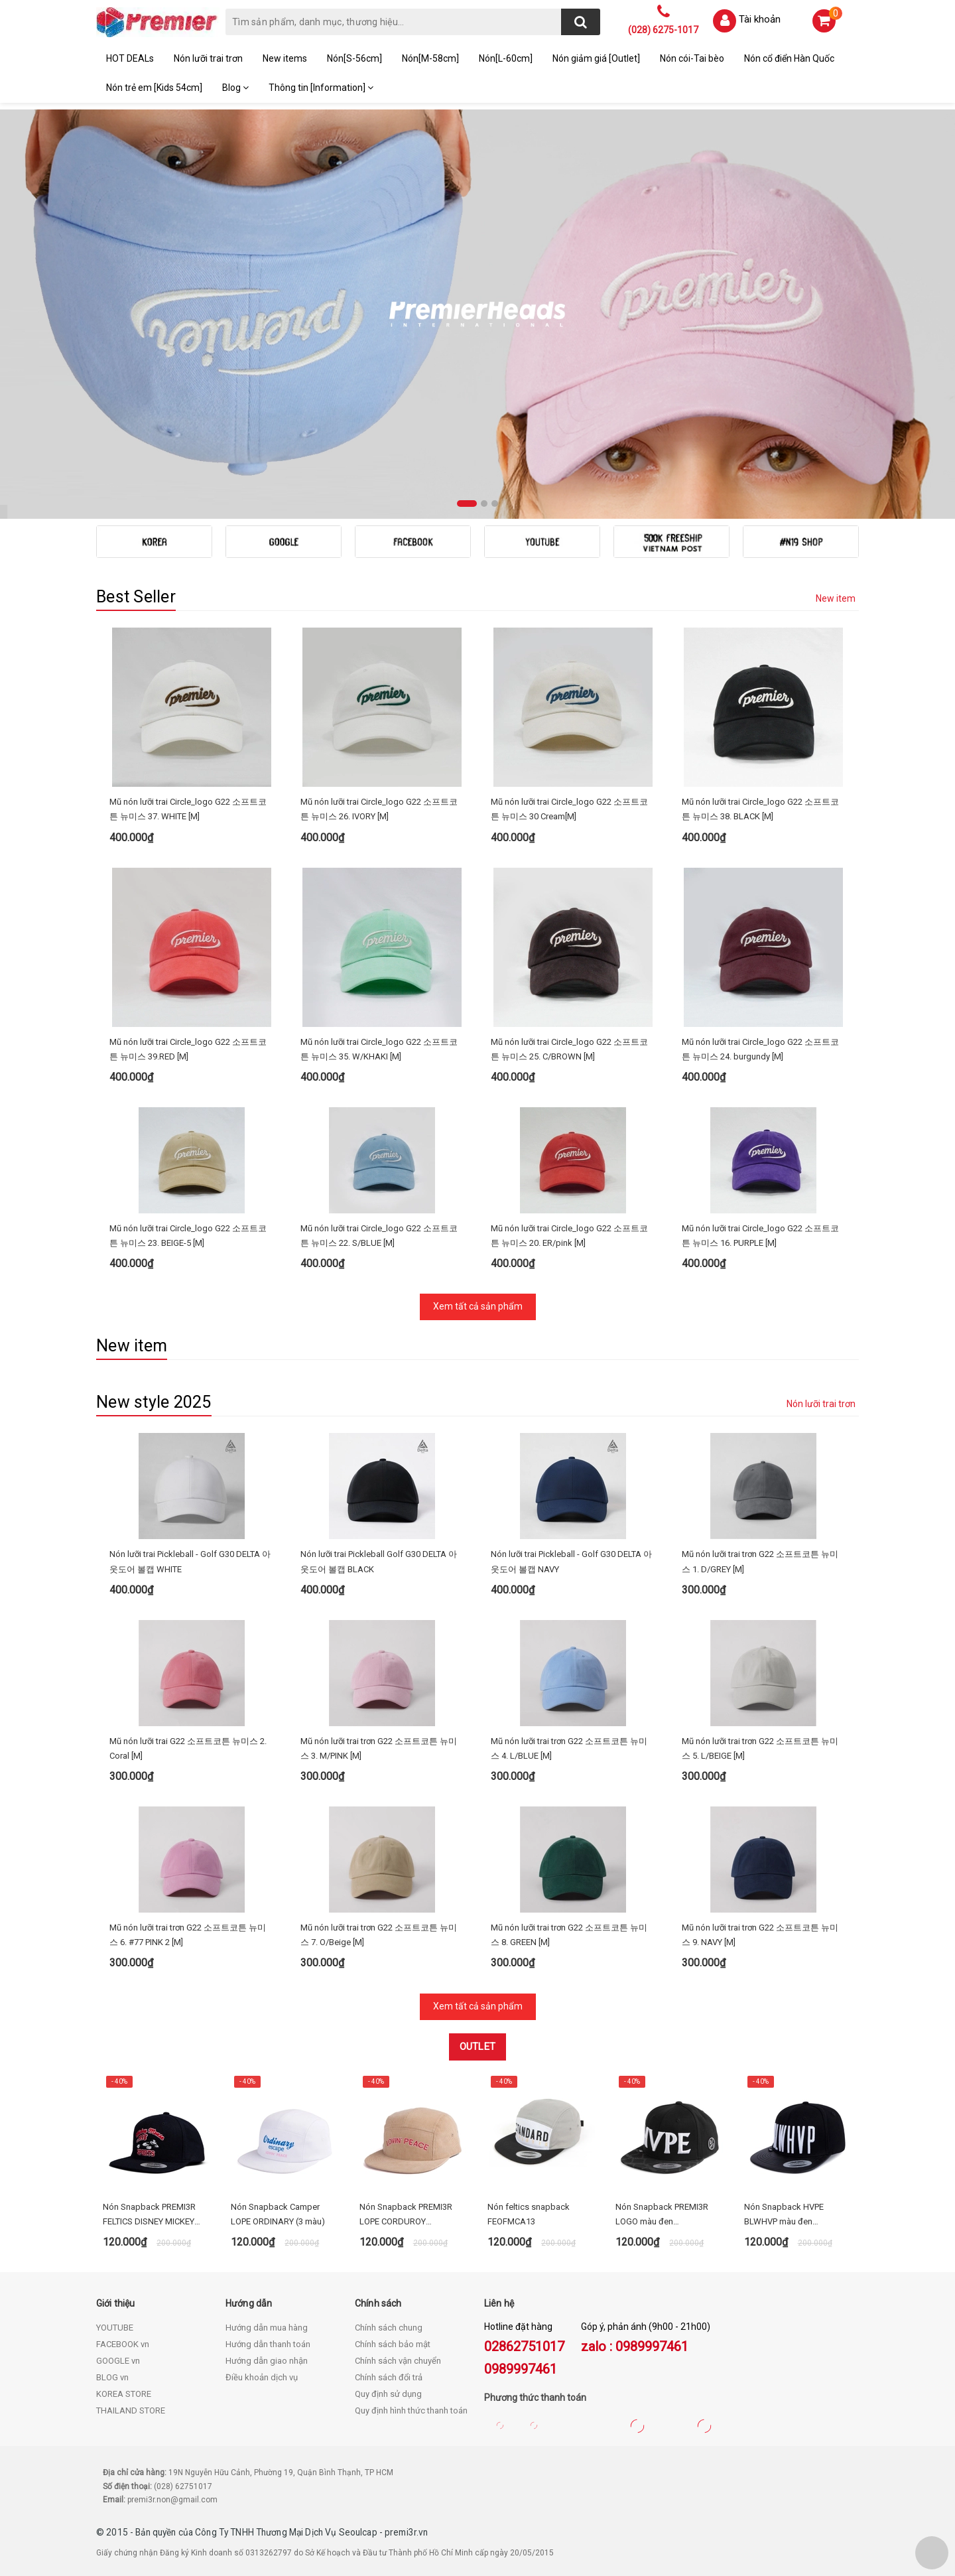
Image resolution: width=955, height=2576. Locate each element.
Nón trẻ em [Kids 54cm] (154, 87)
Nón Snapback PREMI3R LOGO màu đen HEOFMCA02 (661, 2215)
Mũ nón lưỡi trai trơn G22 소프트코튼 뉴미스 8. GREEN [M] (569, 1935)
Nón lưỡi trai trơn (208, 58)
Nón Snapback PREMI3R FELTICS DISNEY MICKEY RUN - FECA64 (149, 2215)
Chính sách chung (388, 2328)
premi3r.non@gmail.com (172, 2499)
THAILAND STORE (130, 2410)
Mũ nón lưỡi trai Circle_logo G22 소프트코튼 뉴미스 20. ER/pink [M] (569, 1235)
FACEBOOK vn (122, 2344)
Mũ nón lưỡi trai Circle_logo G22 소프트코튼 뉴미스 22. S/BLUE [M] (379, 1235)
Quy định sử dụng (388, 2394)
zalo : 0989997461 (634, 2346)
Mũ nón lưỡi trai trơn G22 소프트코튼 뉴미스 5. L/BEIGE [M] (760, 1748)
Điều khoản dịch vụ (261, 2377)
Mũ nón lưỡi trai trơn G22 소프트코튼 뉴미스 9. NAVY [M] (760, 1935)
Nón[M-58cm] (430, 58)
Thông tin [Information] (321, 87)
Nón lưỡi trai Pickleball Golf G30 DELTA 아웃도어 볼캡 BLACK (378, 1561)
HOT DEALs (130, 58)
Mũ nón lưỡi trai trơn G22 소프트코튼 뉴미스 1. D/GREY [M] (760, 1561)
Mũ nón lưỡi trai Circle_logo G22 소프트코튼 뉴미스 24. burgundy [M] (760, 1049)
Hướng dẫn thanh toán (267, 2344)
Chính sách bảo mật (392, 2344)
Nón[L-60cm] (506, 58)
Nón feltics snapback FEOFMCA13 (528, 2214)
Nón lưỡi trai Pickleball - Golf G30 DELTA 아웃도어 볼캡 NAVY (571, 1561)
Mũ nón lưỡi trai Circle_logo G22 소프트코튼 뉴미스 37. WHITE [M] (188, 809)
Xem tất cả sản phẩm (478, 1306)
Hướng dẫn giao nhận (266, 2361)
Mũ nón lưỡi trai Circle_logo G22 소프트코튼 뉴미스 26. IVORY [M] (379, 809)
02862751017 (524, 2346)
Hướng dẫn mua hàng (266, 2328)
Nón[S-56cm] (354, 58)
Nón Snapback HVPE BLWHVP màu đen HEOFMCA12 (784, 2215)
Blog (235, 87)
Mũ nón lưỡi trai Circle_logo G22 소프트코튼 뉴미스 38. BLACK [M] (760, 809)
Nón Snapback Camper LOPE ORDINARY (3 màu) (278, 2214)
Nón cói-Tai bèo (692, 58)
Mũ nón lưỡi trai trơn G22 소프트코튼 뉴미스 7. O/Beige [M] (378, 1935)
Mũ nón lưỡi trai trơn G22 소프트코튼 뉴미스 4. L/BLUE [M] (569, 1748)
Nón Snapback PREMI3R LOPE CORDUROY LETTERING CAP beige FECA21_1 (405, 2215)
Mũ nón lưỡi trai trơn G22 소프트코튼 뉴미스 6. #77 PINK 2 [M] (187, 1935)
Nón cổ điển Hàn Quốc (789, 58)
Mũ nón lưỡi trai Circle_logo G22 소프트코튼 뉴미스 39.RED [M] (188, 1049)
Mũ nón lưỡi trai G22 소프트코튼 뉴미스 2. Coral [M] (188, 1748)
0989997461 (520, 2369)
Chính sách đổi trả (388, 2377)
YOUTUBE (114, 2328)
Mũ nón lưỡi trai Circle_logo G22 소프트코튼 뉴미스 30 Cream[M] (569, 809)
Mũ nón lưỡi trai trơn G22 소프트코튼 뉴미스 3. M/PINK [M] (378, 1748)
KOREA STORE (123, 2394)
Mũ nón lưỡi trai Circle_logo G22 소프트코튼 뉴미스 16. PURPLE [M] (760, 1235)
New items (285, 58)
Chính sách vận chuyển (398, 2361)
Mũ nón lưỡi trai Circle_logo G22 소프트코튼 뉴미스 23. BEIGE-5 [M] (188, 1235)
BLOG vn (112, 2377)
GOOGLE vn (118, 2361)
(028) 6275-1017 (663, 30)
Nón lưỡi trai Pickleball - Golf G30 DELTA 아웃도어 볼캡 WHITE (190, 1561)
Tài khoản (760, 19)
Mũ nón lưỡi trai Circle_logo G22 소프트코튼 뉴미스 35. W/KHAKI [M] (379, 1049)
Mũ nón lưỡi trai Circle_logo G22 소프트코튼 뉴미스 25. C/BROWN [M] (569, 1049)
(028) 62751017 (183, 2486)
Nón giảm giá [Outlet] (596, 58)
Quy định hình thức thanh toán (411, 2410)
